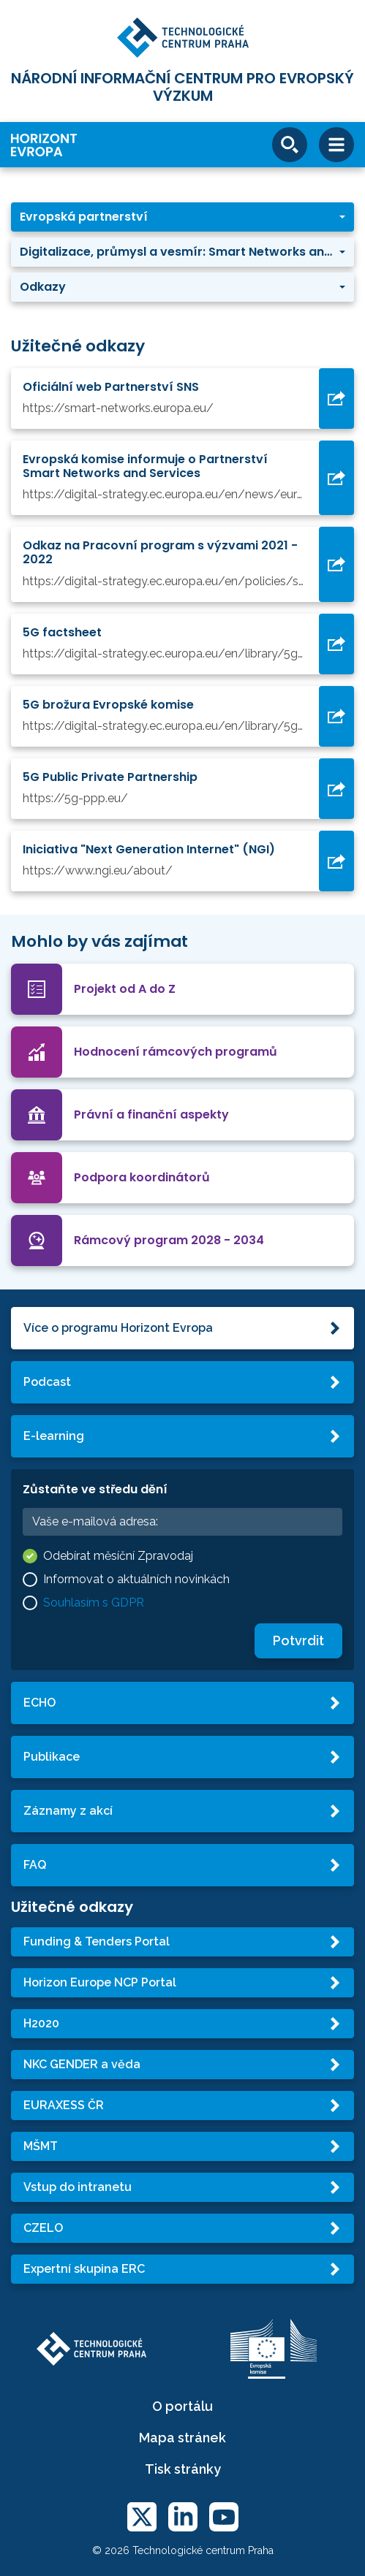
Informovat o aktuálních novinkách (136, 1579)
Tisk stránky (183, 2469)
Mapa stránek (182, 2437)
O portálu (182, 2406)
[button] (182, 217)
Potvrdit (298, 1640)
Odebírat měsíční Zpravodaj (118, 1556)
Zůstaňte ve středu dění (95, 1489)
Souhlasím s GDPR (93, 1602)
